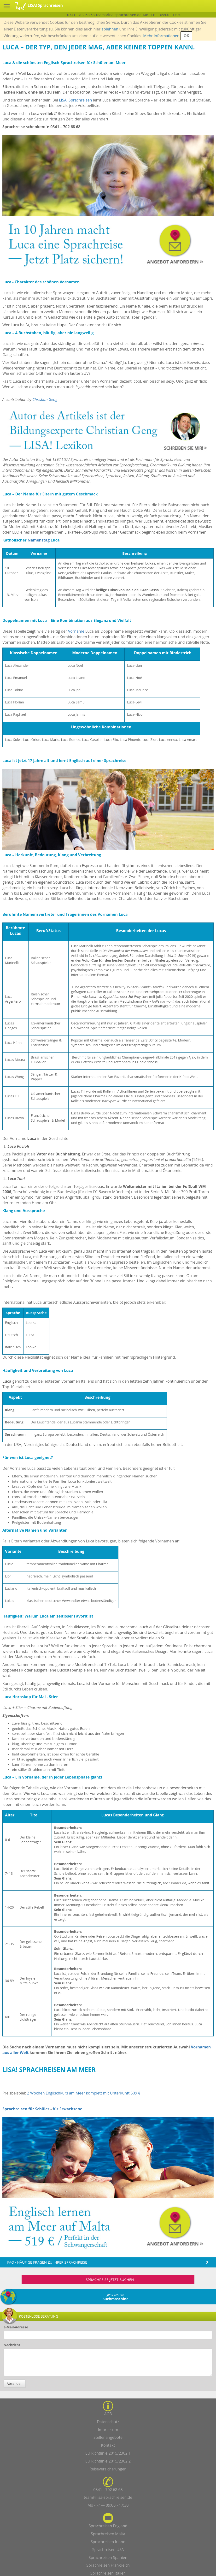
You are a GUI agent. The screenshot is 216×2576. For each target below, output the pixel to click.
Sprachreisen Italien (108, 2573)
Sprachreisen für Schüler (25, 2109)
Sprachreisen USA (108, 2549)
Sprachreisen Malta (108, 2533)
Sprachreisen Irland (108, 2541)
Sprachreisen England (108, 2525)
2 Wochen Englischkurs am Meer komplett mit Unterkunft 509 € (83, 2093)
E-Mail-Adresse (16, 2327)
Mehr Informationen (161, 35)
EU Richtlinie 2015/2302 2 (108, 2461)
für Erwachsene (67, 2109)
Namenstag (39, 540)
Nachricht (12, 2345)
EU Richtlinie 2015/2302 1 (108, 2453)
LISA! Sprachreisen (75, 100)
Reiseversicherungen (108, 2469)
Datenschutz (108, 2421)
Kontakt (108, 2445)
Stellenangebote (108, 2437)
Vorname (76, 631)
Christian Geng (44, 399)
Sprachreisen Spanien (108, 2557)
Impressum (108, 2429)
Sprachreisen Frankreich (108, 2565)
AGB (108, 2413)
